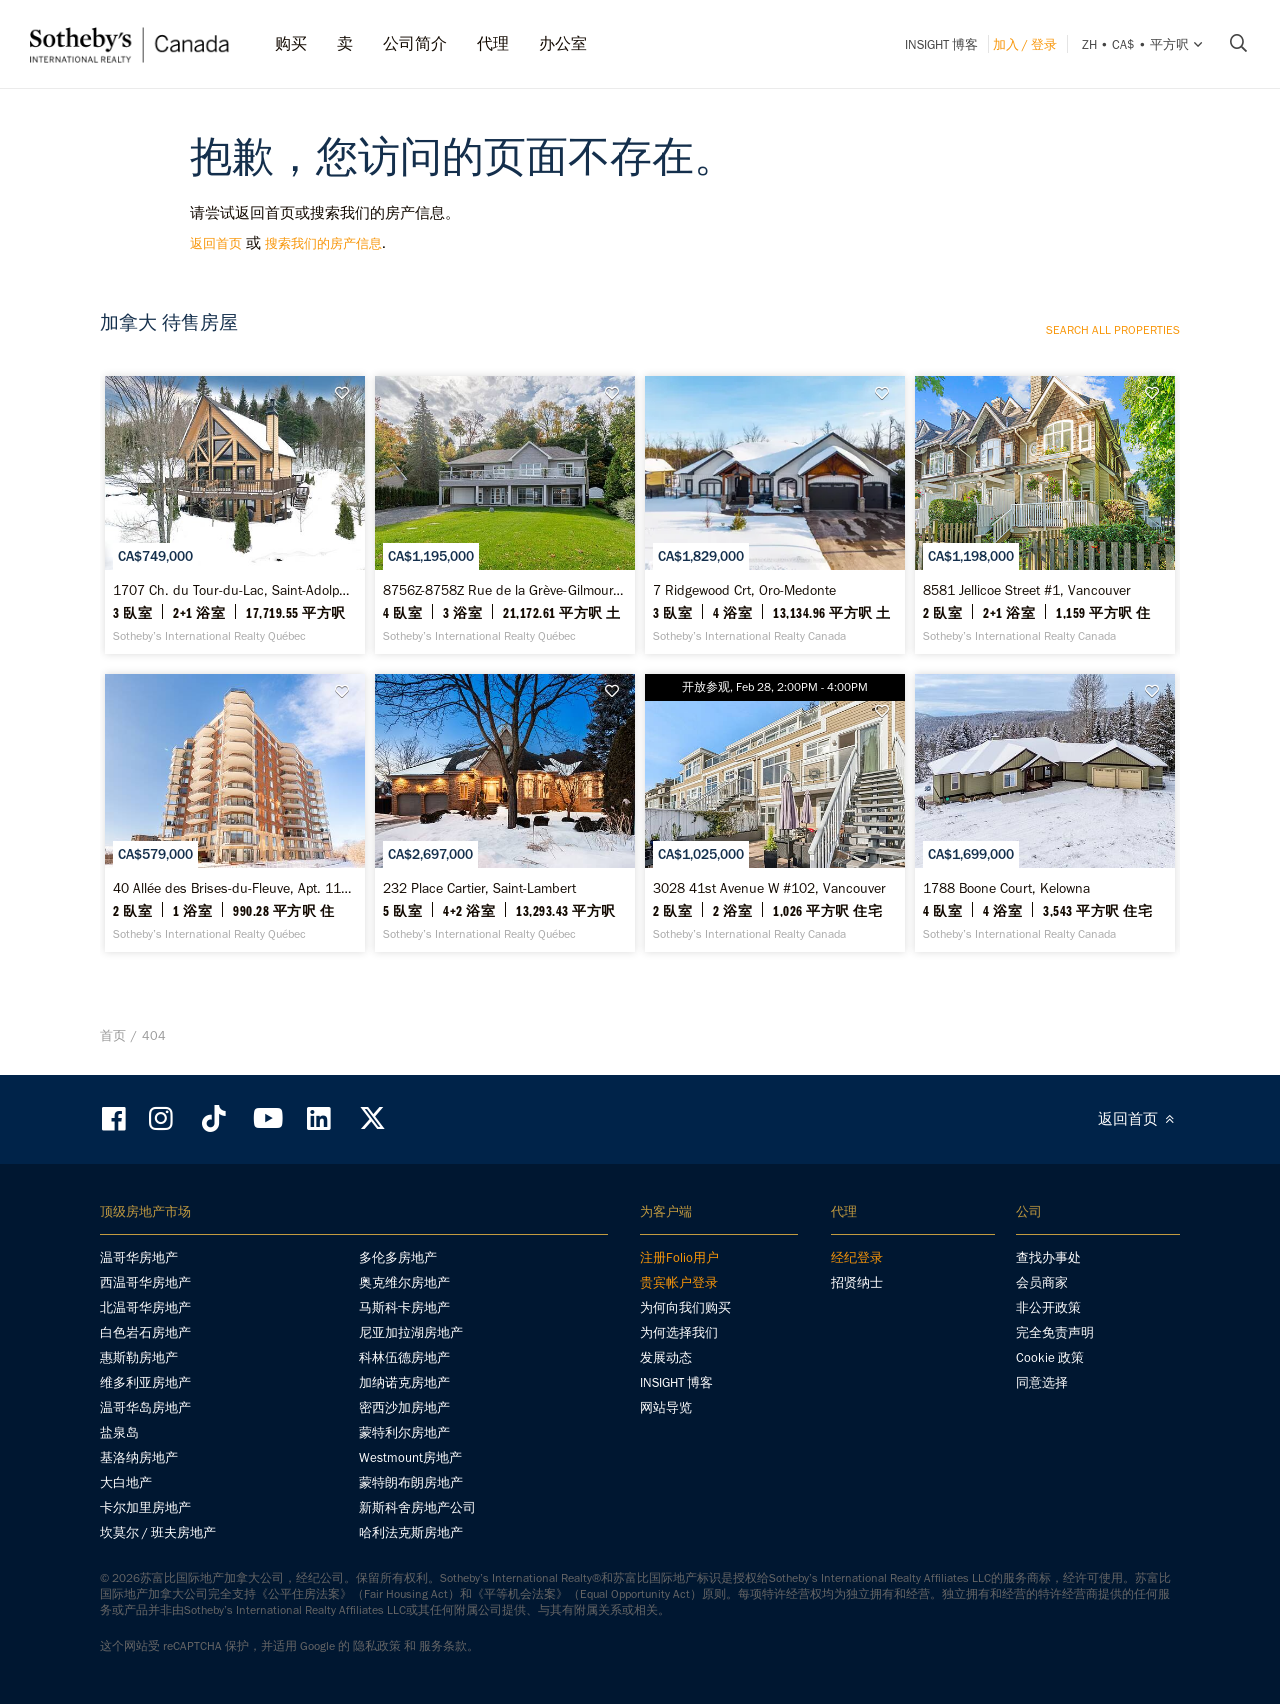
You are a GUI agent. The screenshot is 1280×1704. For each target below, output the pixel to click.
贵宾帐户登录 (679, 1282)
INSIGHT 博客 (941, 44)
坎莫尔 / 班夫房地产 (158, 1532)
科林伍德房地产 (404, 1357)
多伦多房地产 (398, 1257)
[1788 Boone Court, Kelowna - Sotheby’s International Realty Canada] (1044, 813)
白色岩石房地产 (145, 1332)
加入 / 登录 (1025, 44)
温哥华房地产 (139, 1257)
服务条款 (443, 1646)
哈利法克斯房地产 (411, 1532)
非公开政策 (1048, 1307)
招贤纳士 (857, 1282)
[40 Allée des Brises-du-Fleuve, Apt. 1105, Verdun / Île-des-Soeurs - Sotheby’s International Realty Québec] (234, 813)
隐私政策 (377, 1646)
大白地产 (126, 1482)
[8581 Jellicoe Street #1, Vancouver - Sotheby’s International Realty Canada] (1044, 515)
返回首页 (216, 243)
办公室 (563, 43)
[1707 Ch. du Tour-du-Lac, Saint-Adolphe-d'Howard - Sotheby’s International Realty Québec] (234, 515)
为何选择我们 (679, 1332)
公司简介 (415, 43)
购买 (291, 43)
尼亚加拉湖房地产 (411, 1332)
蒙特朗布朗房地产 (411, 1482)
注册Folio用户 (679, 1257)
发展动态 (666, 1357)
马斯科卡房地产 (404, 1307)
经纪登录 (857, 1257)
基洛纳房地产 (139, 1457)
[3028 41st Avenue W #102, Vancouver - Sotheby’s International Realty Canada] (774, 813)
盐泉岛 (119, 1432)
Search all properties (1113, 330)
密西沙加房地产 (404, 1407)
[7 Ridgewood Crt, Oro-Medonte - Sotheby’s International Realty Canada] (774, 515)
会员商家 (1042, 1282)
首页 (113, 1035)
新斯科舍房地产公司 (417, 1507)
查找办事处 (1048, 1257)
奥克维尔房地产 (404, 1282)
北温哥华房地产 (145, 1307)
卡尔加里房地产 (145, 1507)
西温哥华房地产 (145, 1282)
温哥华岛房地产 (145, 1407)
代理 (493, 43)
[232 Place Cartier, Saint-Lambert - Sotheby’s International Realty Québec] (504, 813)
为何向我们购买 (685, 1307)
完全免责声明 (1055, 1332)
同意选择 (1042, 1382)
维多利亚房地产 (145, 1382)
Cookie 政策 (1050, 1357)
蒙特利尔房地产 (404, 1432)
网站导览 (666, 1407)
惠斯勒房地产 (139, 1357)
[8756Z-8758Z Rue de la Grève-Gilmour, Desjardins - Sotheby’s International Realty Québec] (504, 515)
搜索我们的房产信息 (323, 243)
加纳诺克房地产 (404, 1382)
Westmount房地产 (410, 1457)
